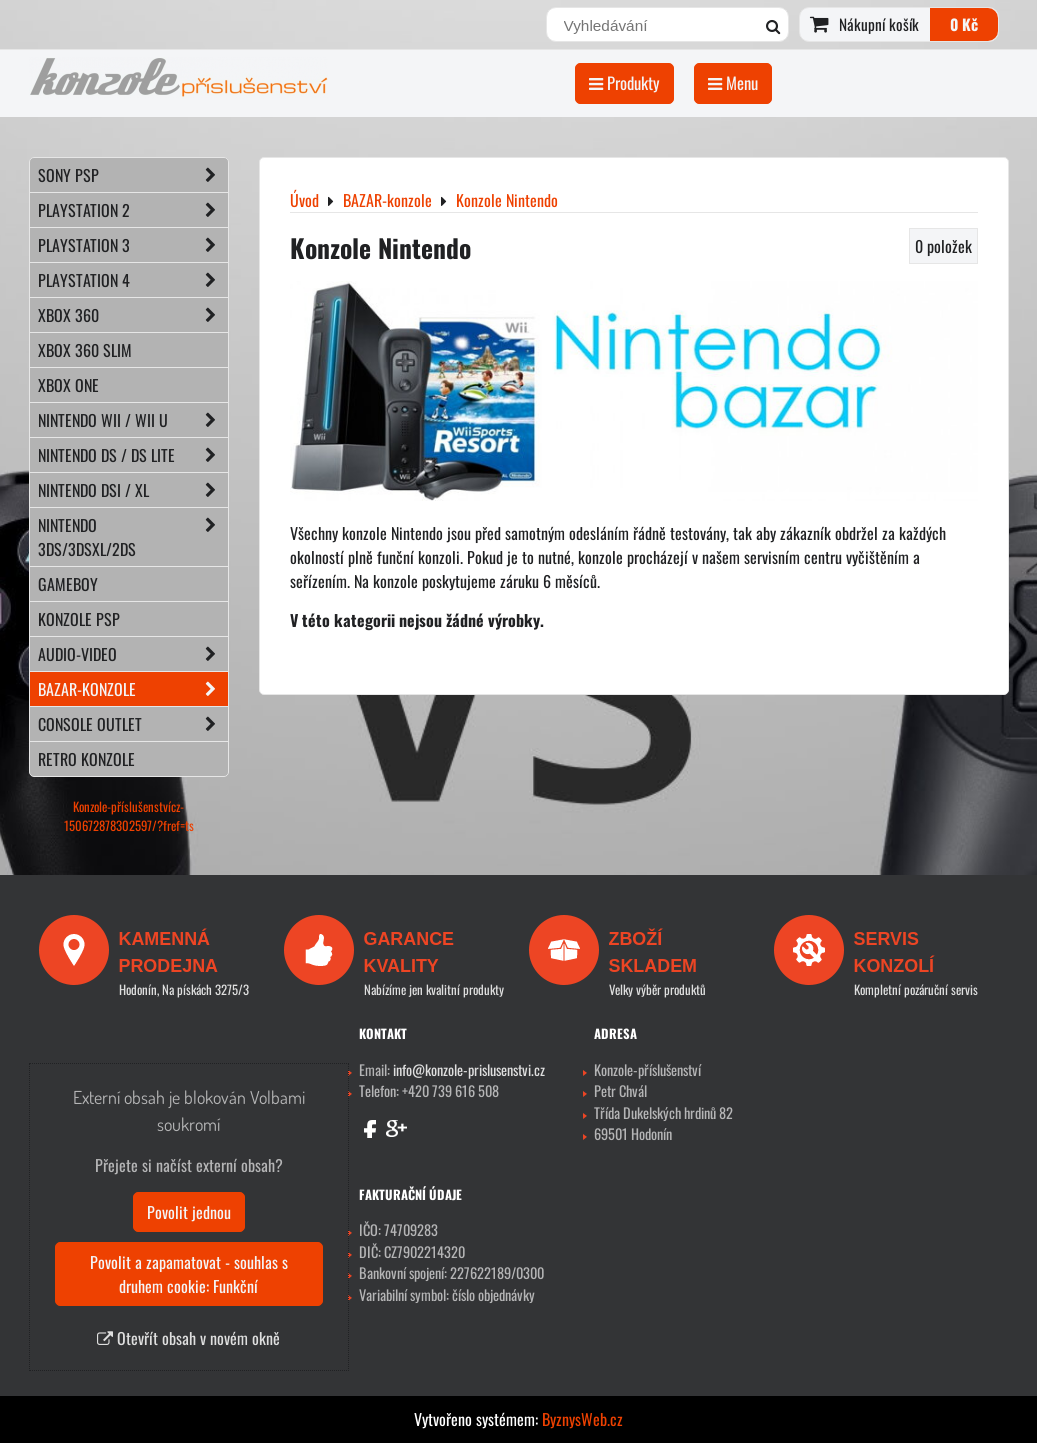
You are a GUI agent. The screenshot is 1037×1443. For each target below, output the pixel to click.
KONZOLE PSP (79, 619)
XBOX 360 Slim (85, 350)
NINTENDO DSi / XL (133, 490)
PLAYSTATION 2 (133, 210)
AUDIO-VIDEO (133, 654)
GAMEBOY (68, 584)
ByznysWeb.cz (582, 1419)
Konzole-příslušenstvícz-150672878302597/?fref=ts (129, 816)
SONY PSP (133, 175)
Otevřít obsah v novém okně (188, 1338)
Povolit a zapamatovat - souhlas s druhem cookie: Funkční (189, 1274)
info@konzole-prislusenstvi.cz (469, 1069)
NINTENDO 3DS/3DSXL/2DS (133, 537)
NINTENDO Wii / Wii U (133, 420)
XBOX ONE (68, 385)
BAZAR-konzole (133, 689)
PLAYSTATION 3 (133, 245)
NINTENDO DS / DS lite (133, 455)
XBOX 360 (133, 315)
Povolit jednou (189, 1212)
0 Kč (964, 24)
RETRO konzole (86, 759)
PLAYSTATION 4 (133, 280)
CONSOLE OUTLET (133, 724)
